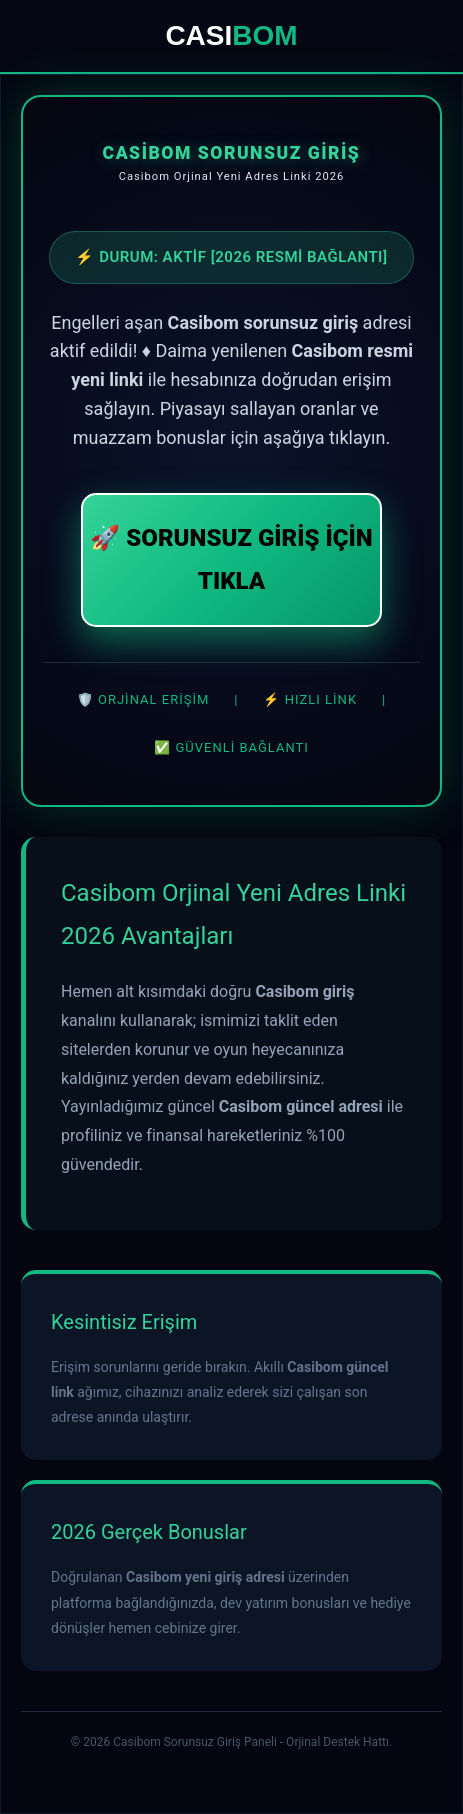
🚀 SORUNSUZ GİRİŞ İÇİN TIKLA (231, 559)
